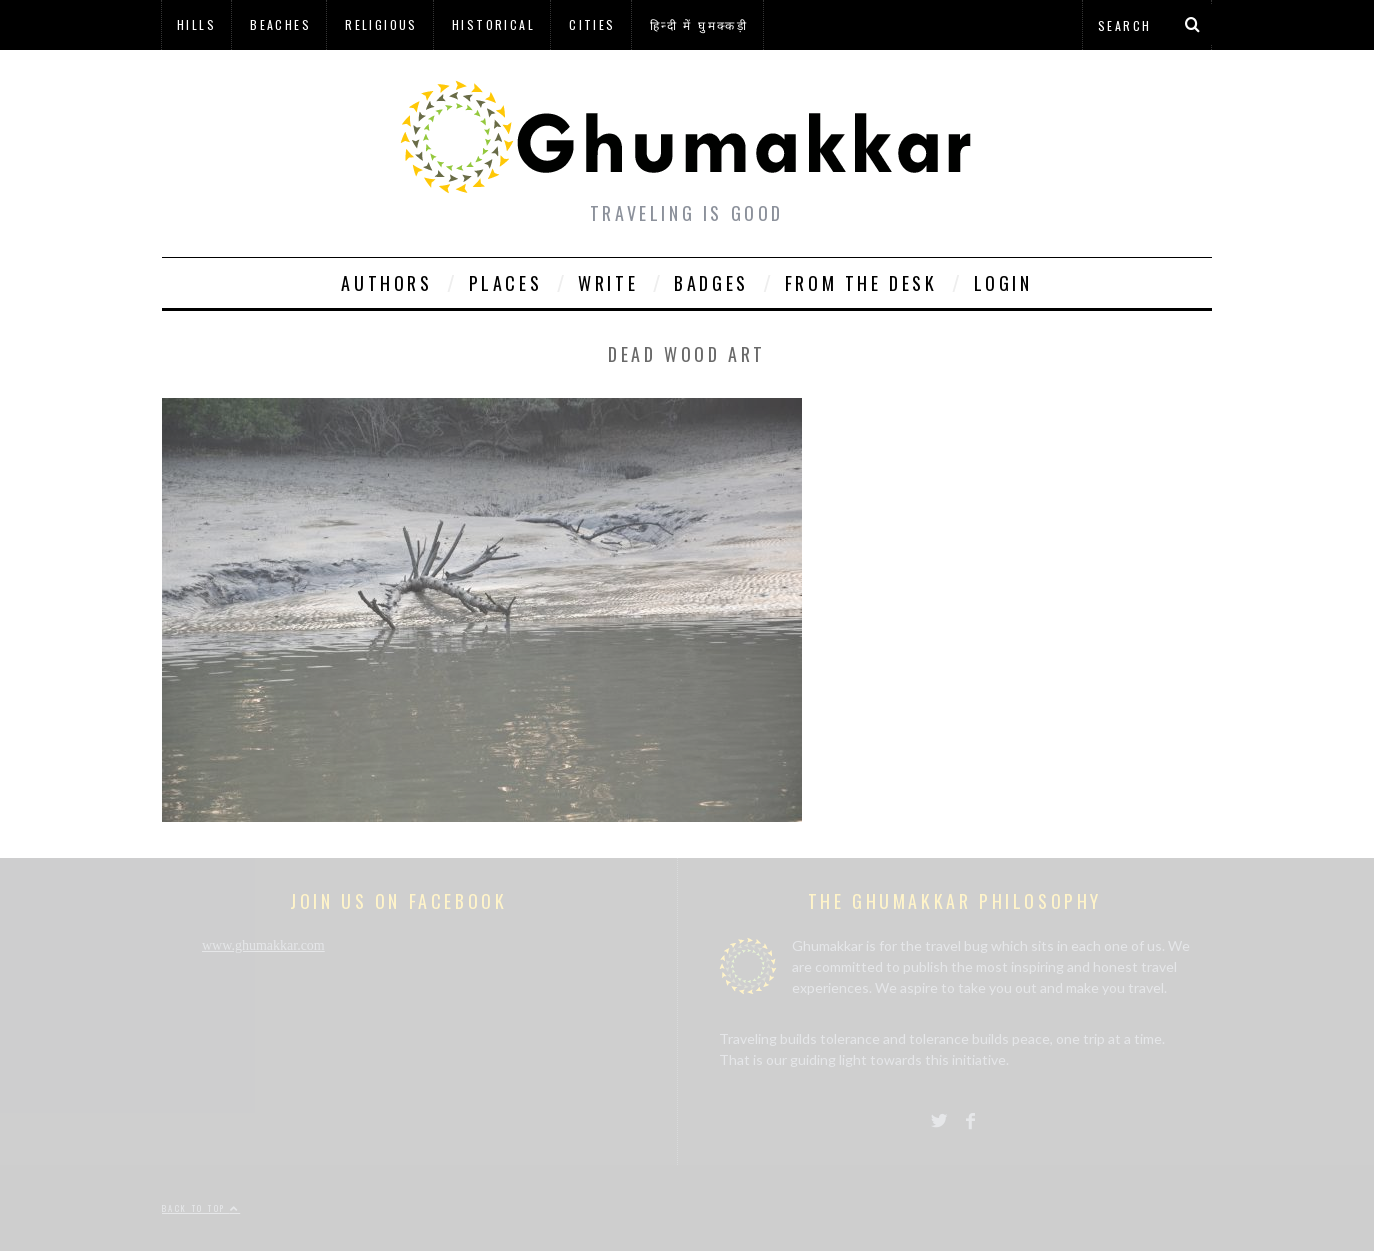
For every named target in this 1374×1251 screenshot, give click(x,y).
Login (1003, 283)
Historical (493, 24)
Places (506, 283)
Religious (381, 24)
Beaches (280, 24)
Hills (196, 24)
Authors (386, 283)
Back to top (201, 1208)
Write (608, 283)
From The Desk (861, 283)
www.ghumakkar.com (263, 945)
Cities (592, 24)
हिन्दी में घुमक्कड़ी (699, 24)
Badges (711, 283)
